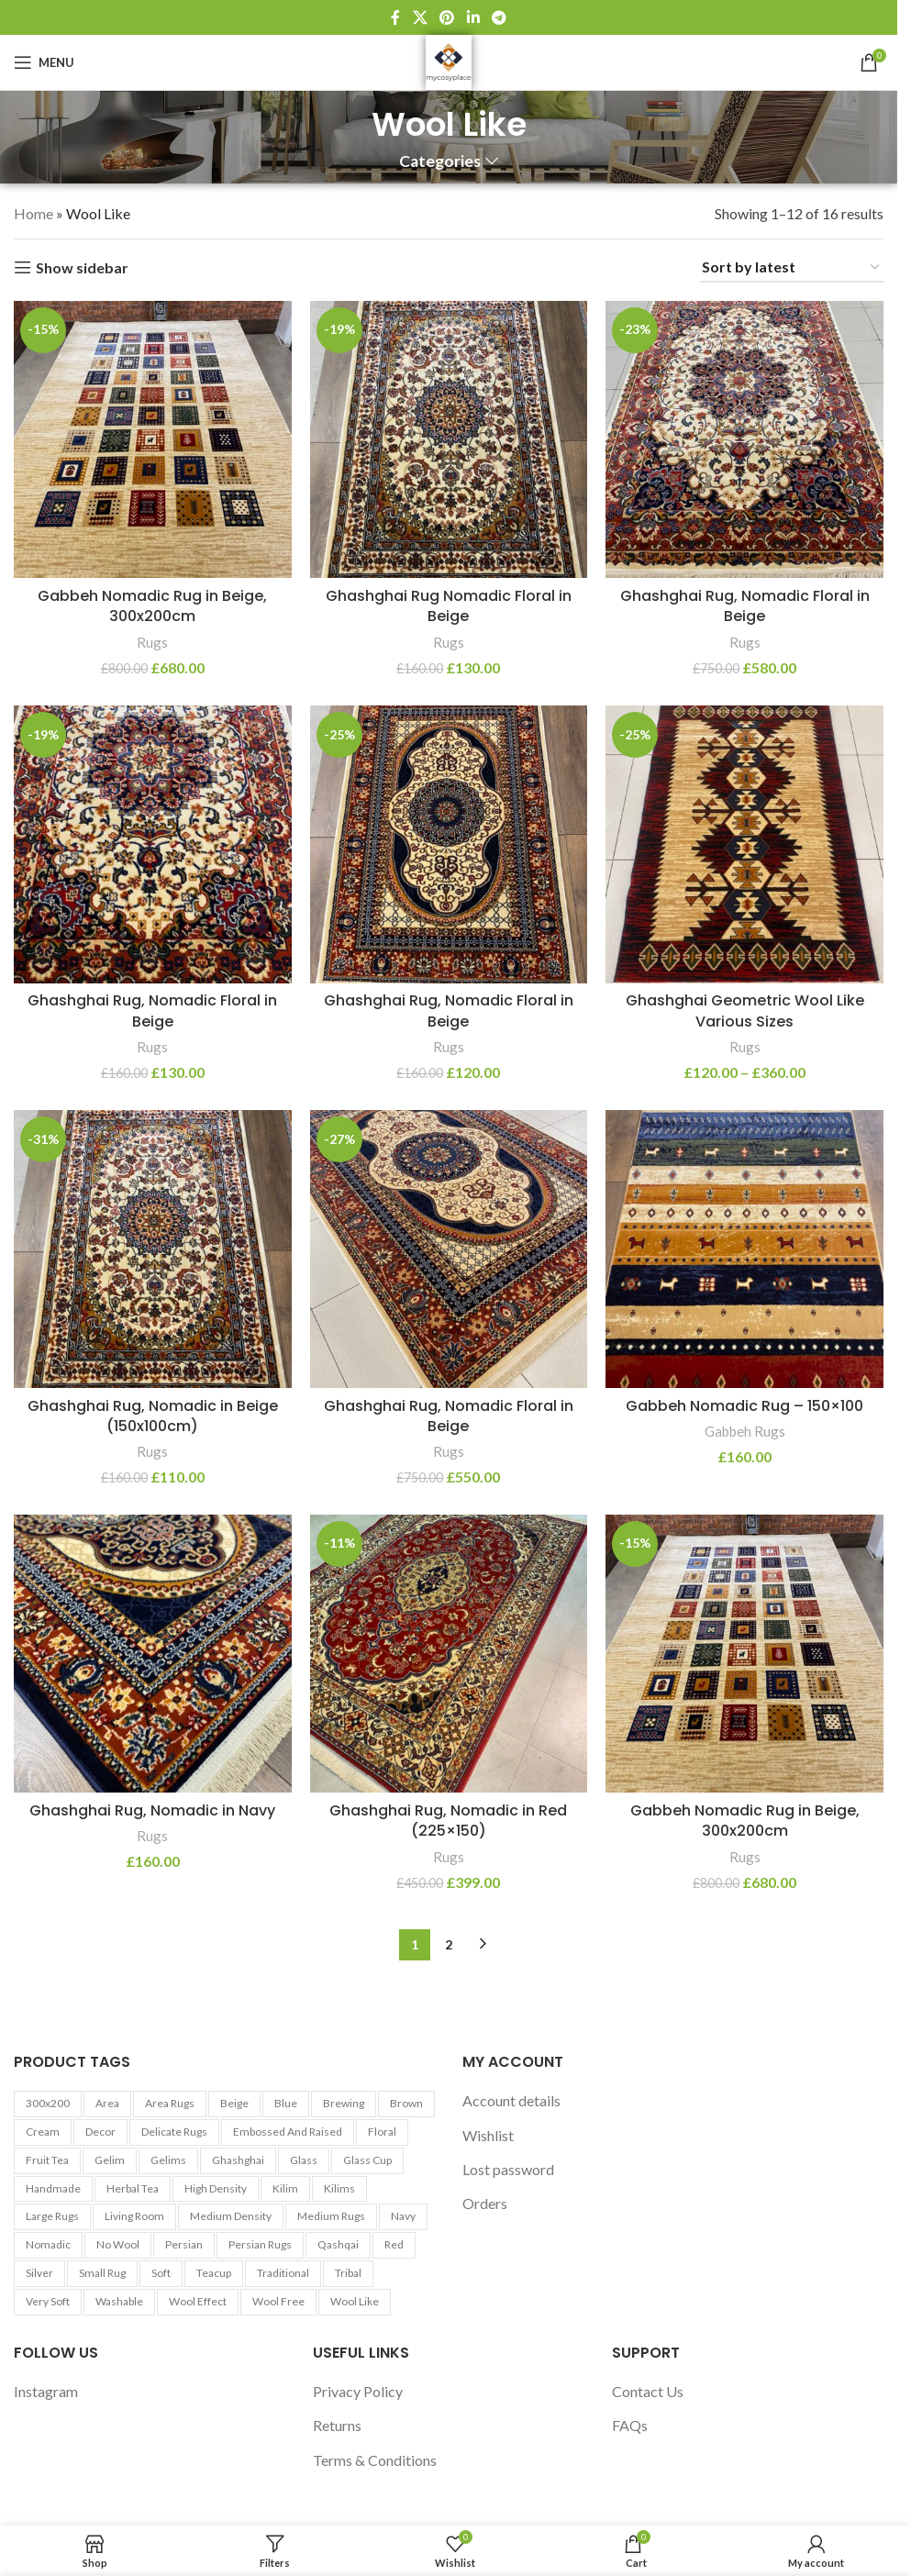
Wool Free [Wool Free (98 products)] (278, 2301)
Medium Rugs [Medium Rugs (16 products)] (331, 2216)
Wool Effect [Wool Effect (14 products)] (198, 2301)
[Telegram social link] (498, 17)
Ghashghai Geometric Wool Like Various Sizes (745, 1010)
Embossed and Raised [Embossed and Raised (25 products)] (287, 2131)
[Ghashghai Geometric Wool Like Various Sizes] (744, 844)
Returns (337, 2425)
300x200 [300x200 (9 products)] (48, 2103)
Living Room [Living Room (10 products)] (134, 2216)
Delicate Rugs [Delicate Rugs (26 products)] (174, 2131)
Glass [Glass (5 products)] (303, 2160)
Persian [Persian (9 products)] (184, 2244)
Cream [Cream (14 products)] (43, 2131)
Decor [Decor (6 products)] (100, 2131)
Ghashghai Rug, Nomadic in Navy (152, 1810)
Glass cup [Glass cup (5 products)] (367, 2160)
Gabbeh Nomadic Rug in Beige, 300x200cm (152, 606)
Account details (511, 2100)
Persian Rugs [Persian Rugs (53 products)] (260, 2244)
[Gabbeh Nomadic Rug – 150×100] (744, 1249)
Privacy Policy (358, 2391)
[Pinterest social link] (447, 17)
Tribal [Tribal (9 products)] (348, 2273)
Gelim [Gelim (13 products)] (109, 2160)
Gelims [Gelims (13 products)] (168, 2160)
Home (33, 213)
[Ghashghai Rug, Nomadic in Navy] (153, 1654)
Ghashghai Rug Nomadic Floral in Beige (449, 606)
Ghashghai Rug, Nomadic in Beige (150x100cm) (153, 1416)
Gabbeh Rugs (745, 1431)
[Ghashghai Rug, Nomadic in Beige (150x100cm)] (153, 1249)
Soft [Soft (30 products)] (161, 2273)
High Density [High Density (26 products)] (215, 2188)
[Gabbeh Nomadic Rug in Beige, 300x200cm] (153, 440)
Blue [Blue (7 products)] (285, 2103)
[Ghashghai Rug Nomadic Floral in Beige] (449, 440)
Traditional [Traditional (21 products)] (283, 2273)
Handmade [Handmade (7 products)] (53, 2188)
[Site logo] (449, 60)
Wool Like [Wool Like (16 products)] (354, 2301)
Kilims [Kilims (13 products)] (339, 2188)
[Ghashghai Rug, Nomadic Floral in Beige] (744, 440)
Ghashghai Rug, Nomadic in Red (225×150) (448, 1820)
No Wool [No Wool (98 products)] (117, 2244)
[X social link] (419, 17)
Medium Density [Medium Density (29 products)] (231, 2216)
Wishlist (488, 2135)
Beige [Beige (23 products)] (234, 2103)
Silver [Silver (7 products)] (39, 2273)
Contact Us (647, 2391)
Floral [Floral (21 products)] (382, 2131)
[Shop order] (791, 267)
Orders (484, 2203)
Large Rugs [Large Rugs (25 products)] (52, 2216)
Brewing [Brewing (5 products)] (343, 2103)
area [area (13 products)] (107, 2103)
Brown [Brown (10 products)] (406, 2103)
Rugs (152, 642)
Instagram (46, 2391)
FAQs (630, 2425)
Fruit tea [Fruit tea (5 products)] (47, 2160)
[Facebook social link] (395, 17)
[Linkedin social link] (473, 17)
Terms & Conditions (375, 2460)
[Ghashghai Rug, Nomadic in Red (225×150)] (449, 1654)
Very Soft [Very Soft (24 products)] (48, 2301)
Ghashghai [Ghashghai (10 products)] (238, 2160)
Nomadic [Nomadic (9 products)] (48, 2244)
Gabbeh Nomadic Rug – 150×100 (744, 1405)
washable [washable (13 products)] (119, 2301)
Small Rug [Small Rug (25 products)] (102, 2273)
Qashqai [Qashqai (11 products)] (338, 2244)
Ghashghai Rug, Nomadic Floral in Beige (745, 606)
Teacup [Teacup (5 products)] (213, 2273)
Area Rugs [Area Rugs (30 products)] (169, 2103)
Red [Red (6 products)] (394, 2244)
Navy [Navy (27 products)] (403, 2216)
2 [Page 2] (448, 1944)
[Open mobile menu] (44, 62)
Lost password (508, 2169)
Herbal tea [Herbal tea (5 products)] (132, 2188)
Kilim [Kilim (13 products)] (285, 2188)
